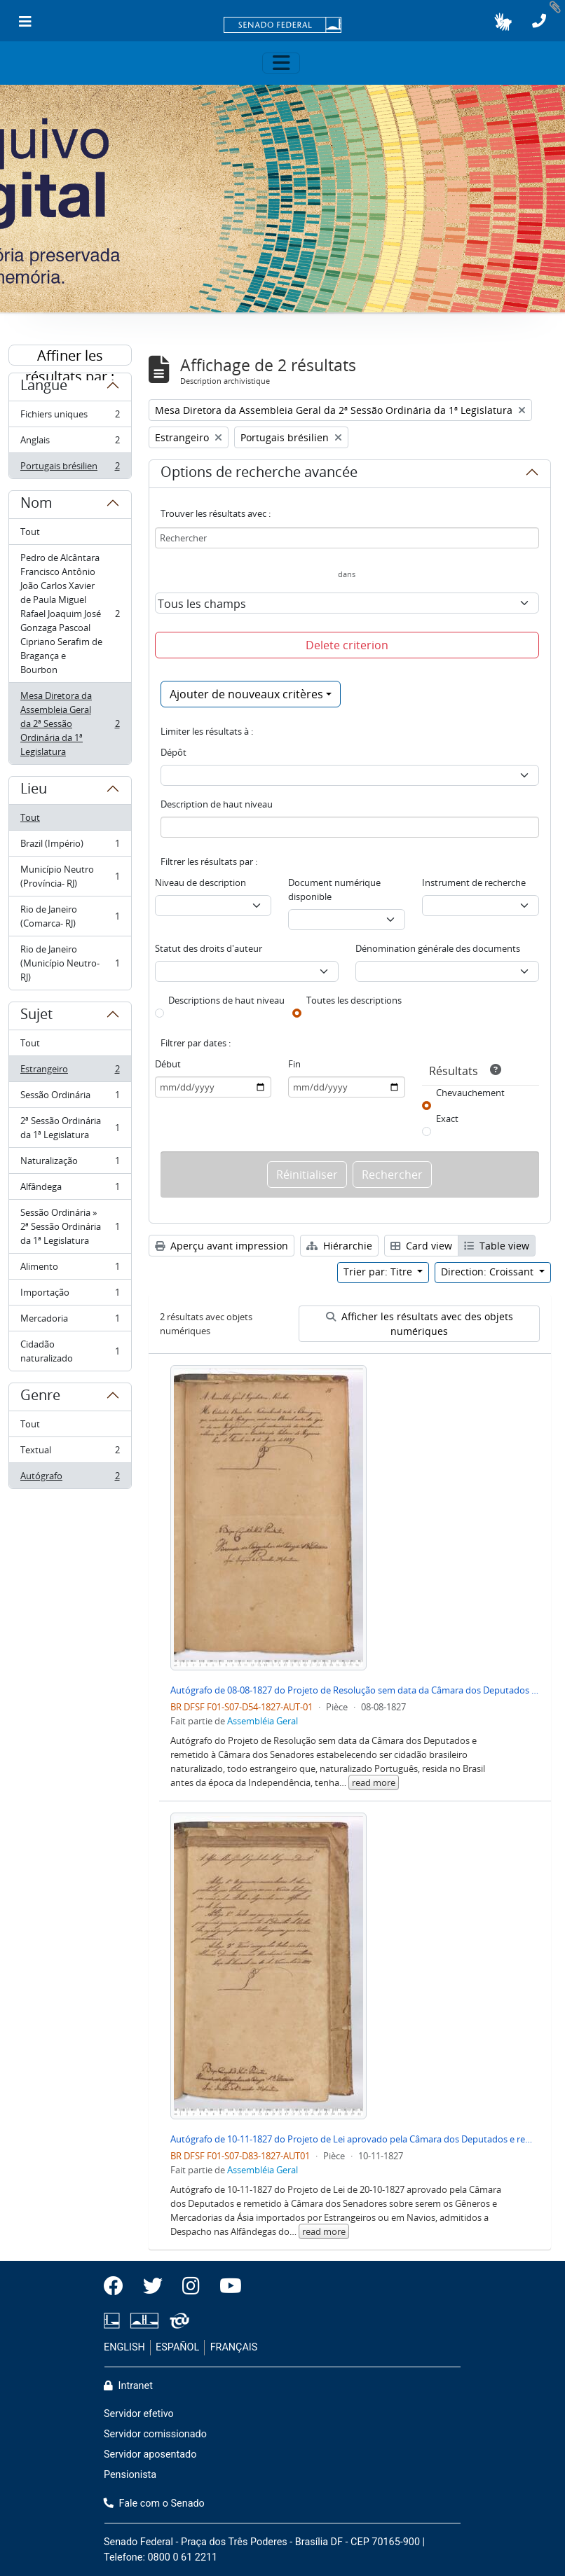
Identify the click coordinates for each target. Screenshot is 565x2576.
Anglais (70, 443)
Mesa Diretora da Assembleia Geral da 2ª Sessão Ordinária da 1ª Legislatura (70, 723)
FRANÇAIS (234, 2347)
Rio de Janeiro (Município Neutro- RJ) (70, 963)
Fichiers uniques (70, 417)
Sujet (36, 1016)
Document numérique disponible (334, 889)
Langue (43, 387)
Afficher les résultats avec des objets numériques (419, 1324)
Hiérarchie (339, 1245)
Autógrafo (70, 1478)
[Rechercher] (347, 537)
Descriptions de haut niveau (226, 1000)
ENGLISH (124, 2347)
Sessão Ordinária (70, 1098)
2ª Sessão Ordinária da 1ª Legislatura (70, 1127)
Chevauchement (470, 1092)
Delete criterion (347, 645)
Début (168, 1064)
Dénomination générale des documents (437, 948)
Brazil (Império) (70, 846)
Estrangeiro (70, 1072)
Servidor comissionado (155, 2434)
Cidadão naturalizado (70, 1351)
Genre (40, 1397)
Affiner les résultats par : (69, 356)
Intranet (128, 2386)
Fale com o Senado (154, 2503)
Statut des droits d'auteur (208, 948)
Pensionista (130, 2475)
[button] (503, 22)
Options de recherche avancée (259, 474)
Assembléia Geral (262, 1721)
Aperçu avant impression (221, 1245)
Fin (294, 1064)
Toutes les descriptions (354, 1000)
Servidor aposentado (150, 2454)
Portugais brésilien (70, 468)
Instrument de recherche (474, 882)
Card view (421, 1245)
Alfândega (70, 1189)
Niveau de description (200, 882)
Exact (447, 1118)
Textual (70, 1453)
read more (373, 1782)
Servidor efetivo (139, 2414)
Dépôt (173, 752)
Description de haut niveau (217, 804)
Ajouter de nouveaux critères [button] (246, 694)
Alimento (70, 1269)
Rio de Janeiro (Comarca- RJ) (70, 916)
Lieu (33, 791)
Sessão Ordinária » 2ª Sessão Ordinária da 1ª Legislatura (70, 1226)
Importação (70, 1295)
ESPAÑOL (177, 2347)
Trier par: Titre (379, 1271)
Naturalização (70, 1164)
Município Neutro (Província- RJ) (70, 876)
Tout (30, 531)
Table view (496, 1245)
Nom (36, 505)
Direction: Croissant (488, 1271)
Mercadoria (70, 1321)
